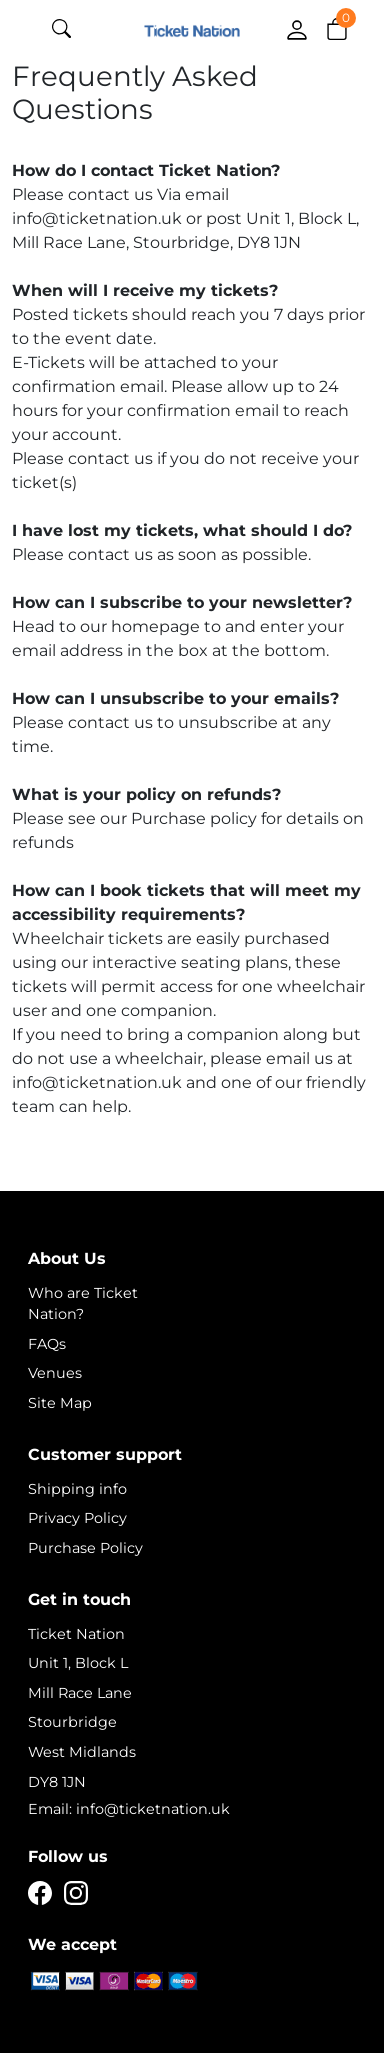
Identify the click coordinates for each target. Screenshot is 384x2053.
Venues (55, 1373)
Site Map (60, 1403)
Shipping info (77, 1489)
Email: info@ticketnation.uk (129, 1809)
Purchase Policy (85, 1548)
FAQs (47, 1344)
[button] (337, 28)
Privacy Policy (77, 1518)
